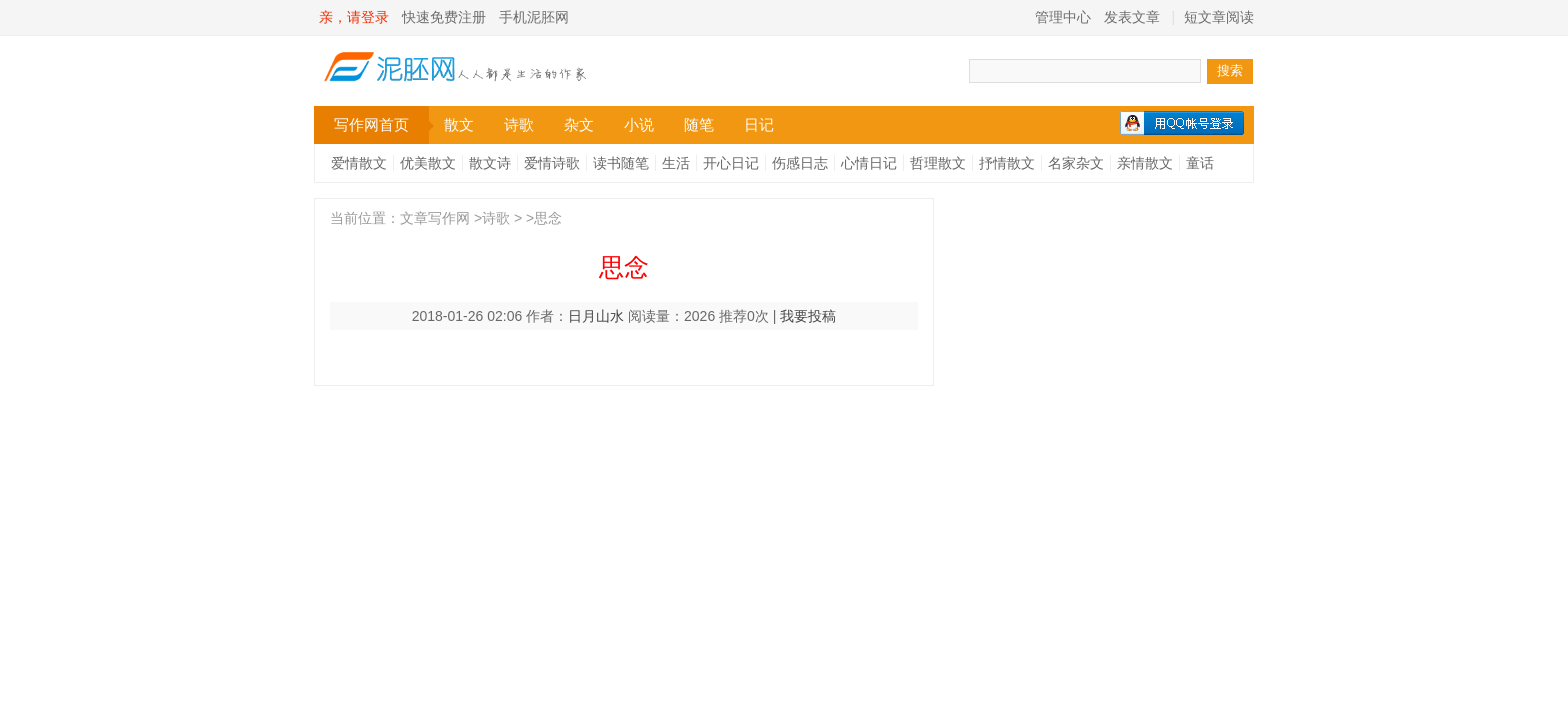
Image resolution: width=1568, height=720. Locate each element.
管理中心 (1063, 17)
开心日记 (731, 163)
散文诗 (490, 163)
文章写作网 (435, 218)
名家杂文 (1076, 163)
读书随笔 (621, 163)
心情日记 (869, 163)
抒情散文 (1007, 163)
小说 (639, 124)
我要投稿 (808, 316)
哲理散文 (938, 163)
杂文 (579, 124)
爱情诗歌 (552, 163)
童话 (1200, 163)
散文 (459, 124)
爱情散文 (359, 163)
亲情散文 (1145, 163)
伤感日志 (800, 163)
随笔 (699, 124)
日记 (759, 124)
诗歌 (519, 124)
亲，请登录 (354, 17)
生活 (676, 163)
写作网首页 (381, 124)
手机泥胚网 (534, 17)
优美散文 (428, 163)
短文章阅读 (1219, 17)
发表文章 (1132, 17)
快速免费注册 (444, 17)
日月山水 (596, 316)
